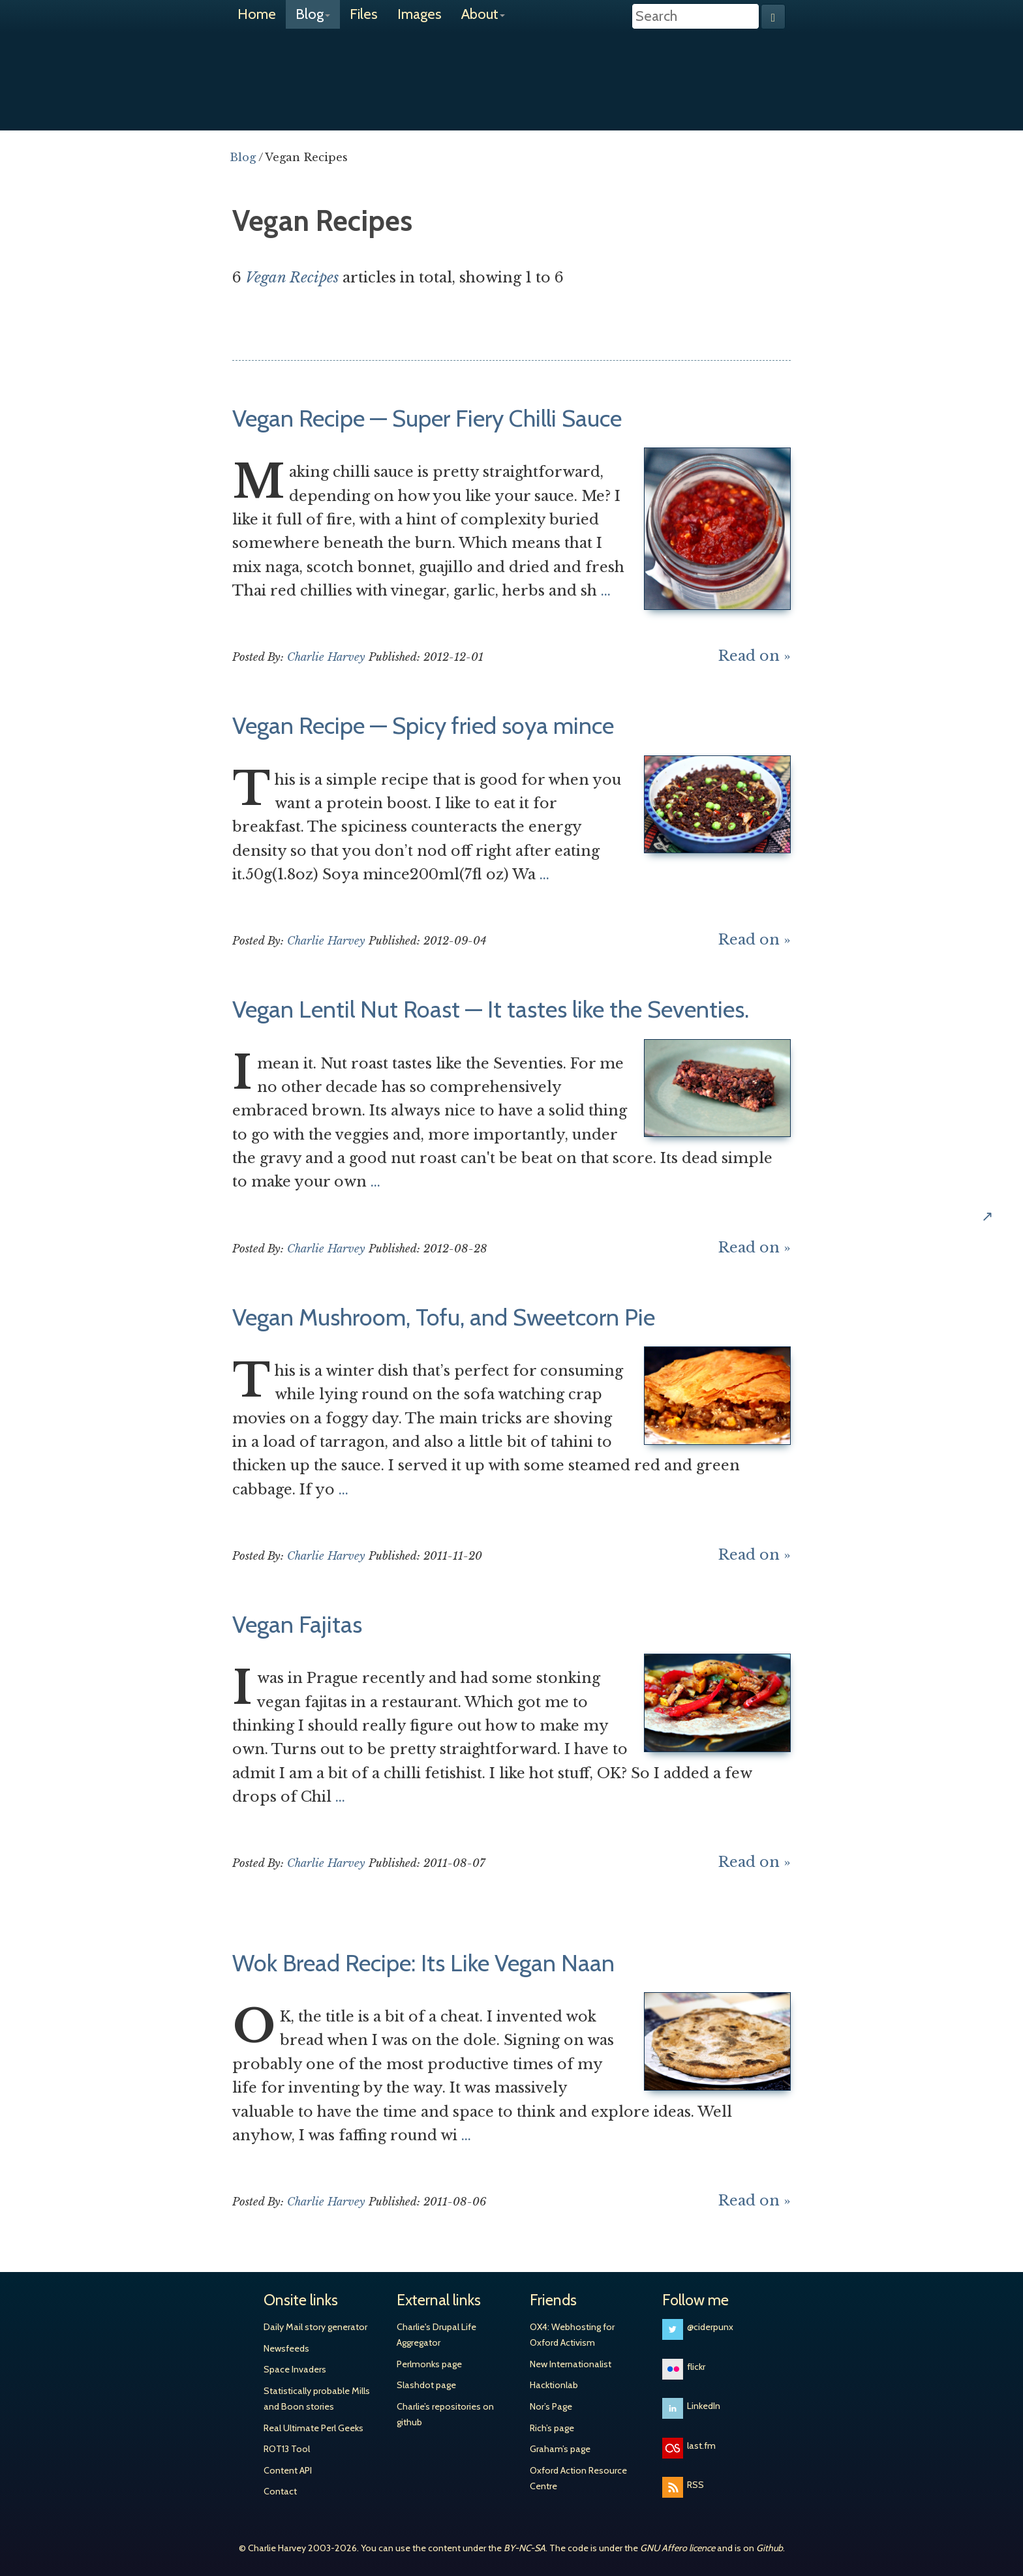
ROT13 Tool (287, 2449)
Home (256, 14)
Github (769, 2548)
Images (419, 14)
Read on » (754, 656)
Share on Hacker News (1002, 1184)
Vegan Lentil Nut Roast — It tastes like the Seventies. (490, 1009)
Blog (313, 14)
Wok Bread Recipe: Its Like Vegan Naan (423, 1962)
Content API (288, 2470)
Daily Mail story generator (315, 2327)
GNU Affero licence (677, 2548)
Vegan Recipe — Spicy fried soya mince (423, 725)
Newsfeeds (286, 2348)
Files (364, 14)
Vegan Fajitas (297, 1624)
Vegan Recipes (292, 277)
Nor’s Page (551, 2406)
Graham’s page (560, 2449)
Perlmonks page (429, 2364)
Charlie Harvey (511, 69)
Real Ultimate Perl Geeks (313, 2428)
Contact (280, 2491)
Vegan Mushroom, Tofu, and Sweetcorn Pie (443, 1317)
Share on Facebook (1002, 1100)
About (483, 14)
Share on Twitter (1002, 1059)
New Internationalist (570, 2364)
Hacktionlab (554, 2385)
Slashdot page (426, 2385)
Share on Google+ (1002, 1142)
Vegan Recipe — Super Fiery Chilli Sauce (427, 418)
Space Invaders (295, 2369)
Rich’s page (552, 2428)
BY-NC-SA (524, 2548)
